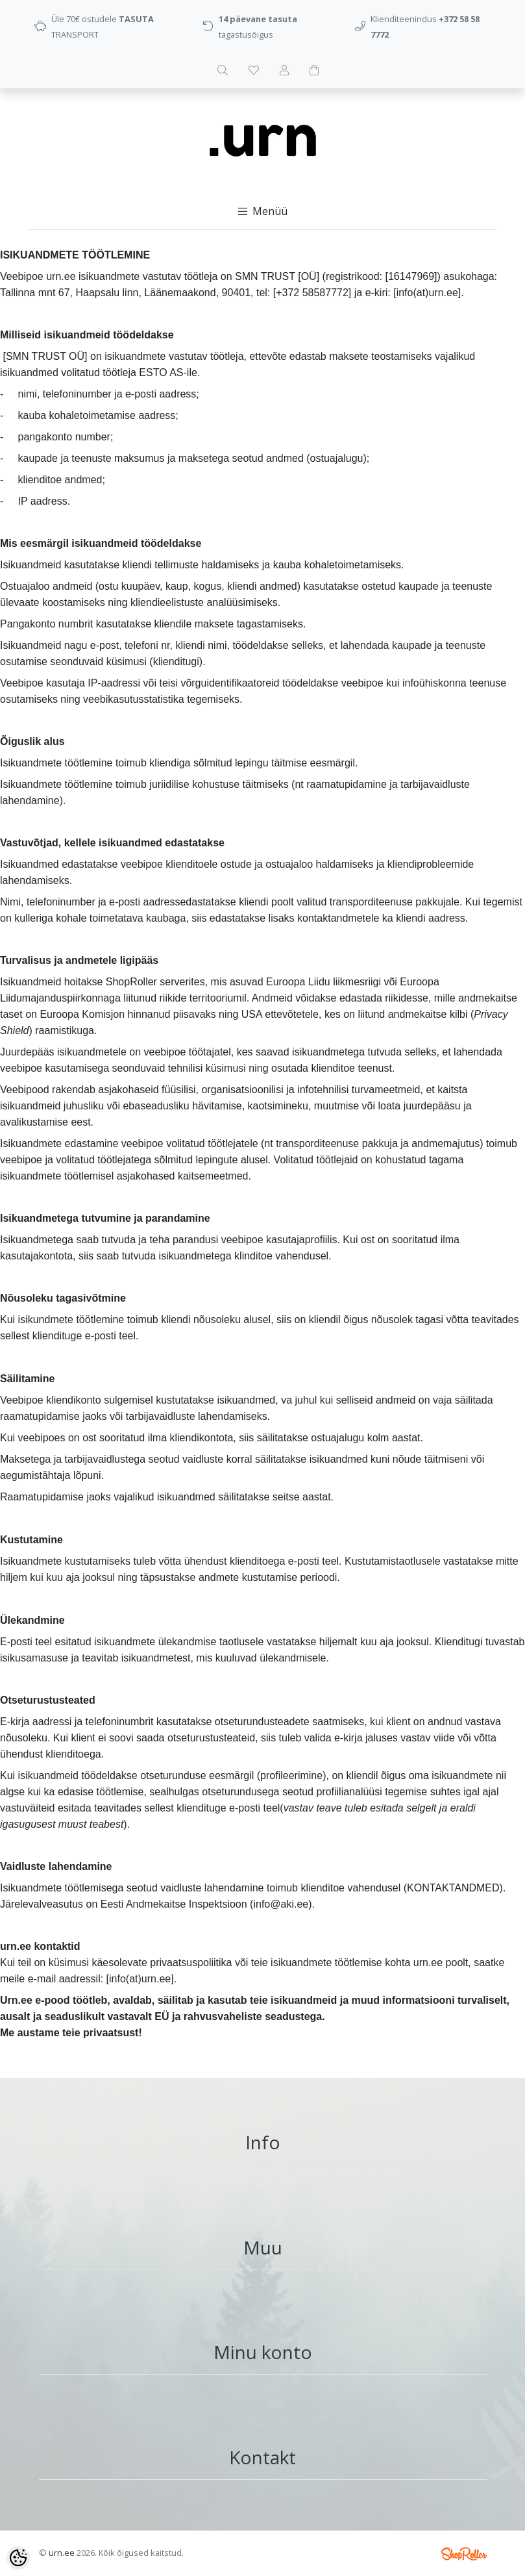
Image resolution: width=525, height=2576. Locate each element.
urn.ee (62, 2552)
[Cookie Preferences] (18, 2558)
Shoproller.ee (464, 2553)
